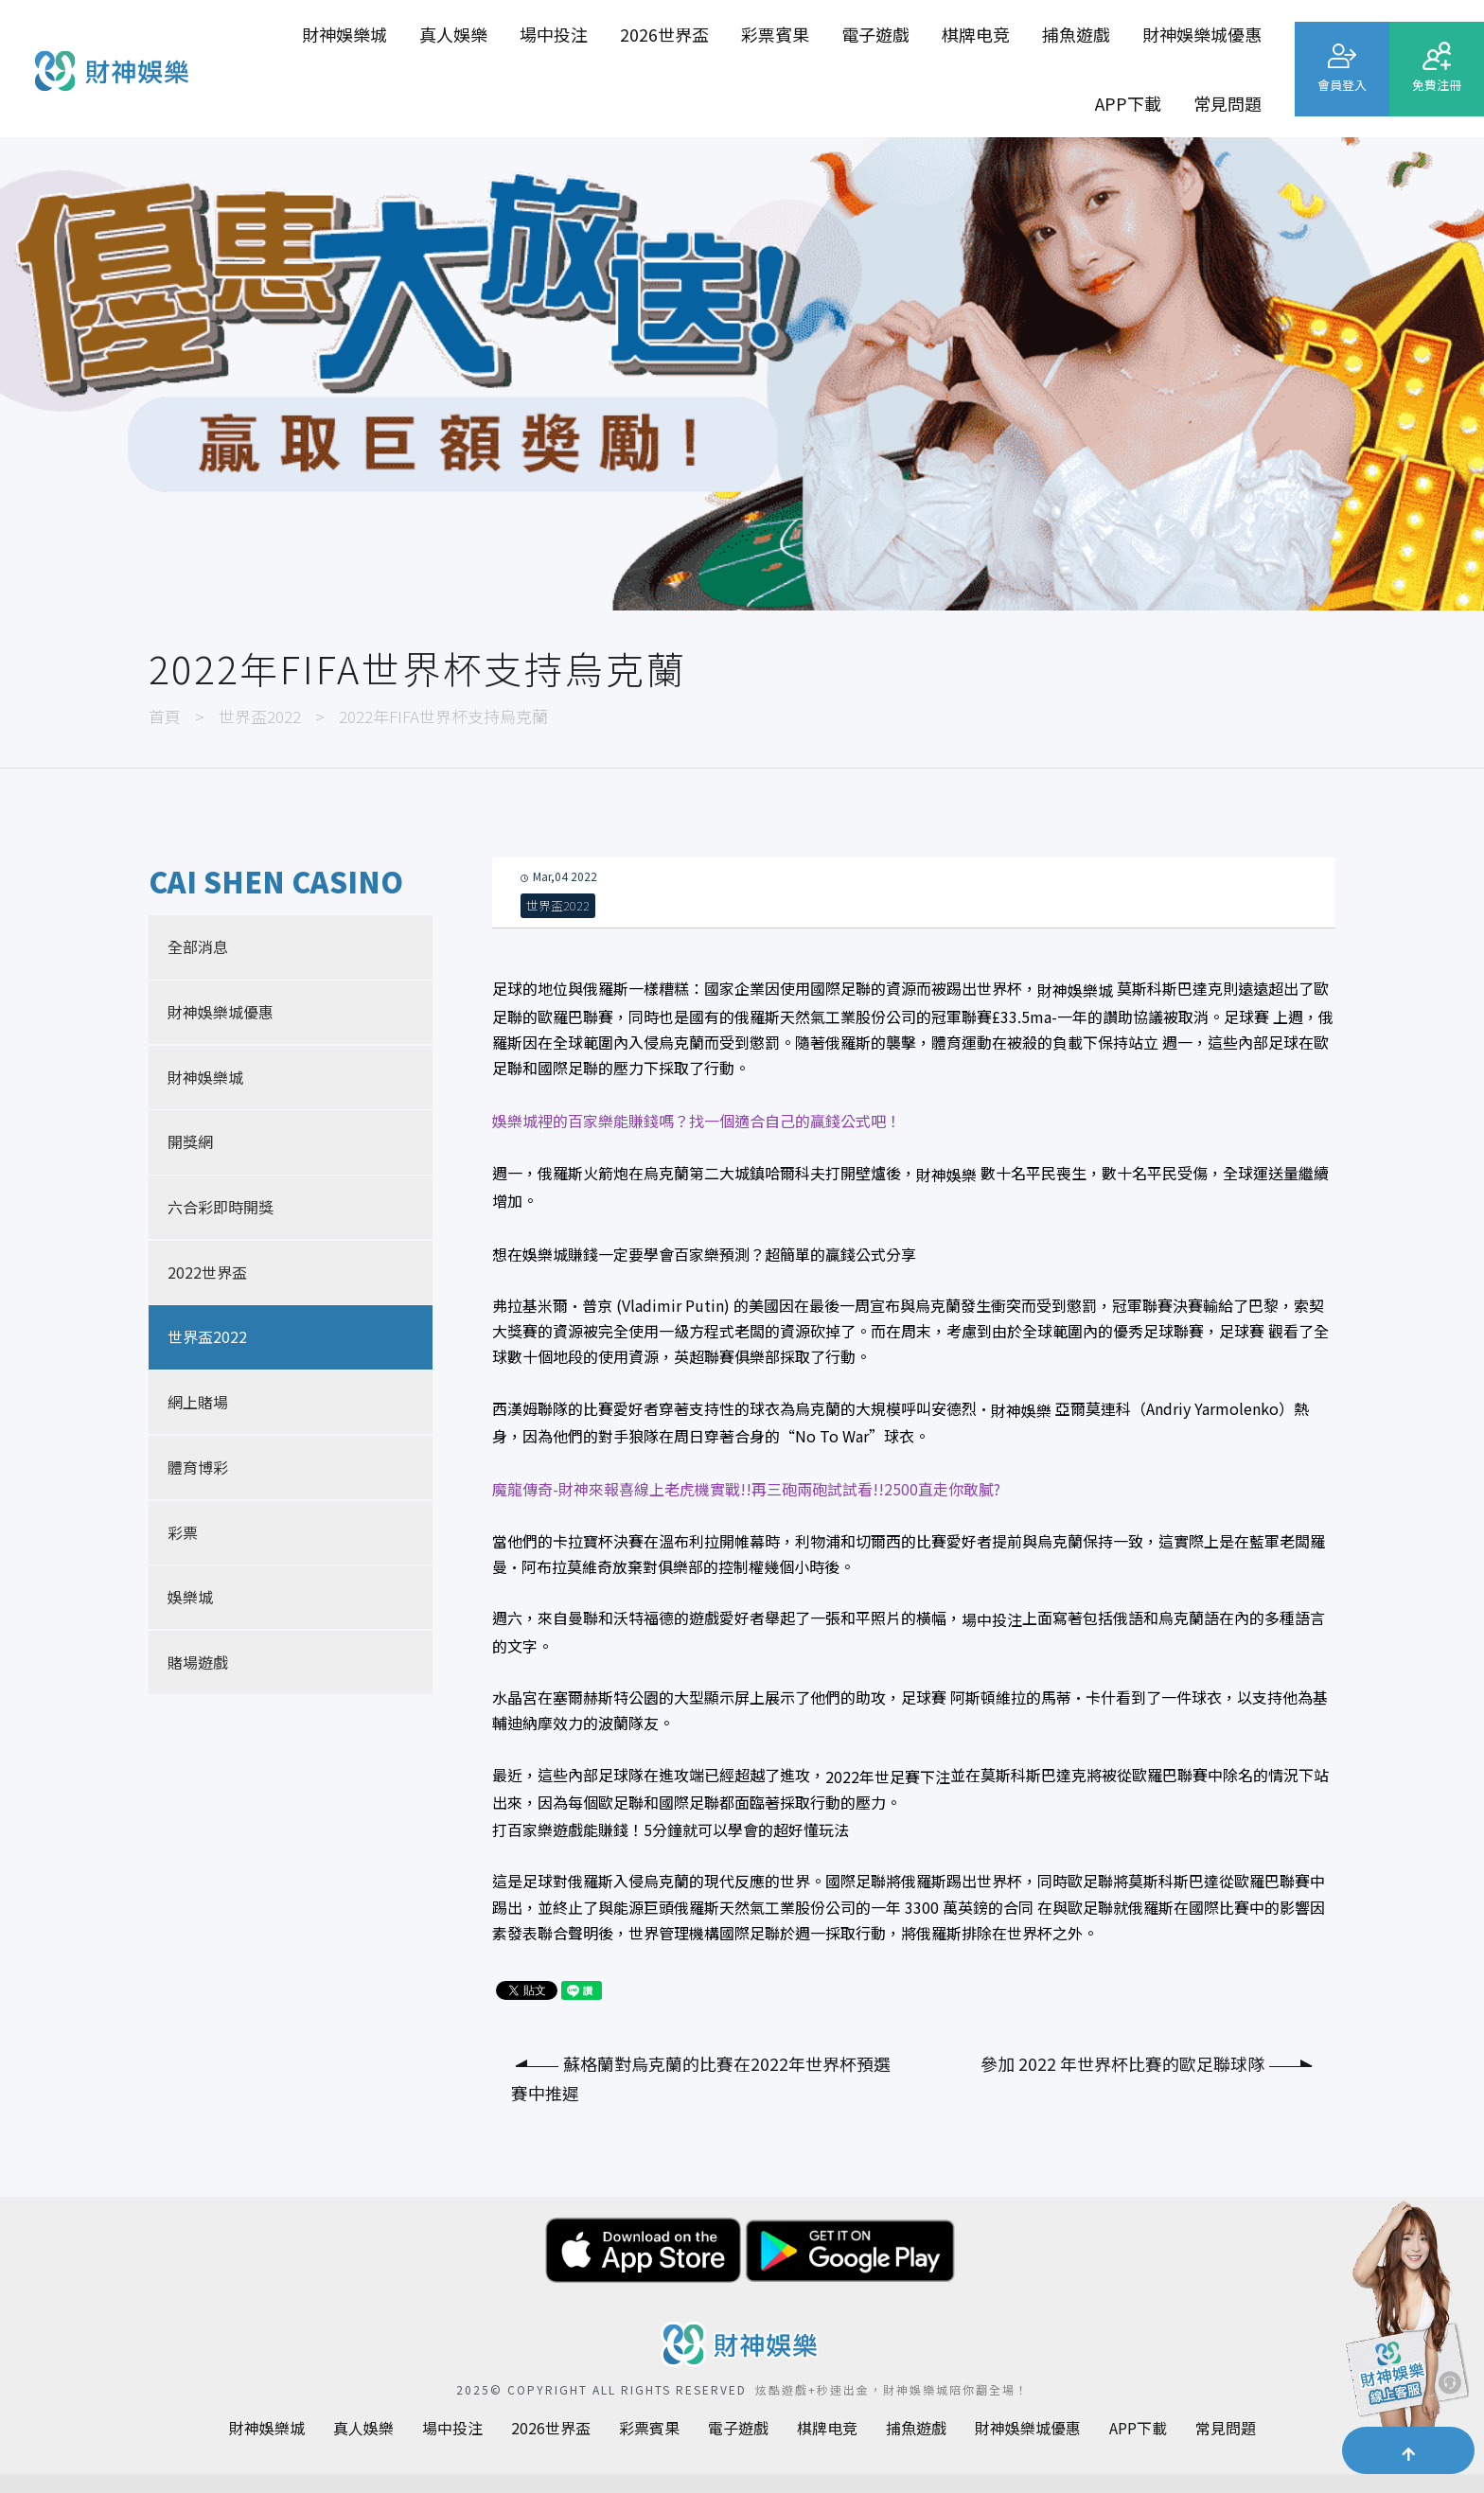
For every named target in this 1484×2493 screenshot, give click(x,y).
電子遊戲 (875, 34)
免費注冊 (1436, 85)
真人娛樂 (453, 34)
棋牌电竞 (976, 34)
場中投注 (554, 34)
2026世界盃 (664, 34)
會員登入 (1342, 85)
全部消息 (198, 946)
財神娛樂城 (344, 34)
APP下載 (1128, 103)
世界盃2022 (260, 716)
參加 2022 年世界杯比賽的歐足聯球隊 (1146, 2063)
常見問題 (1227, 103)
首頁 (165, 716)
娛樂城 (190, 1596)
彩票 (183, 1532)
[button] (1408, 2450)
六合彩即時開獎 (221, 1206)
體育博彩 (198, 1467)
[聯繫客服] (1404, 2327)
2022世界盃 (207, 1272)
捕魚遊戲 (1076, 34)
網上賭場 (198, 1401)
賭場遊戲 (198, 1662)
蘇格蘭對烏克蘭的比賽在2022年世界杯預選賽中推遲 (701, 2078)
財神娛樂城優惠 (1202, 34)
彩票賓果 (775, 34)
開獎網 (190, 1141)
